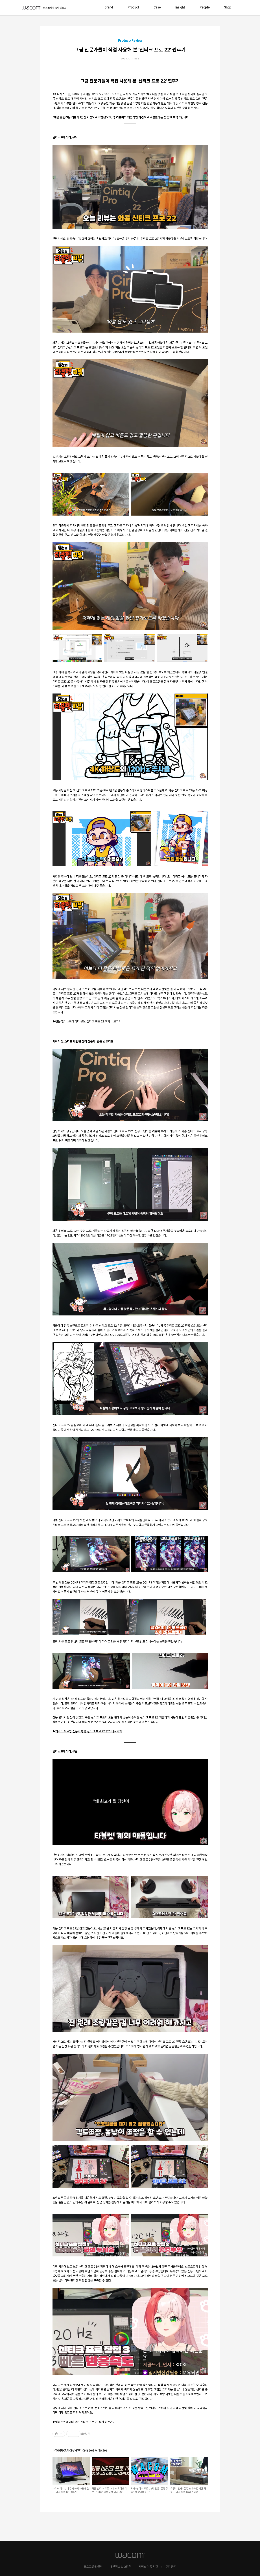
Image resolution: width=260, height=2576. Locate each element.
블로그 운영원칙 (93, 2567)
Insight (180, 8)
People (204, 8)
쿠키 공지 (170, 2567)
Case (157, 8)
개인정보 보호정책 (120, 2567)
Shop (227, 8)
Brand (108, 8)
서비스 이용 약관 (148, 2567)
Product (133, 8)
